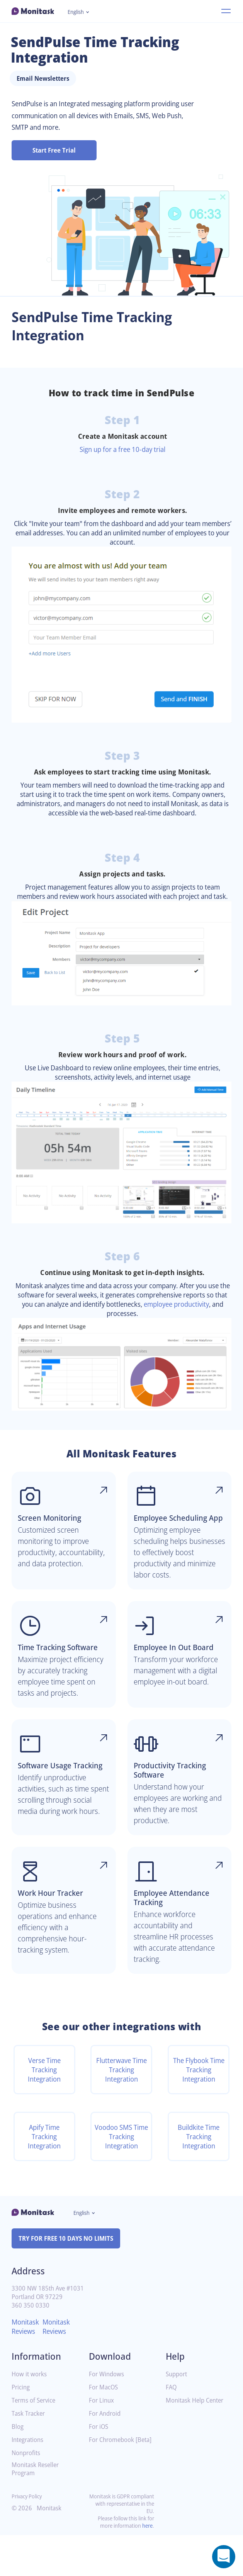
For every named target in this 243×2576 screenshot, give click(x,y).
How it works (30, 2415)
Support (177, 2415)
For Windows (107, 2415)
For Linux (102, 2441)
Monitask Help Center (197, 2441)
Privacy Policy (28, 2537)
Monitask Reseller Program (37, 2510)
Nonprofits (27, 2494)
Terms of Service (35, 2441)
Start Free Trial (54, 150)
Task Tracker (30, 2454)
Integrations (29, 2481)
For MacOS (104, 2428)
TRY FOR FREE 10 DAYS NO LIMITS (69, 2279)
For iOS (99, 2468)
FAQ (172, 2428)
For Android (106, 2454)
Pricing (21, 2428)
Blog (18, 2468)
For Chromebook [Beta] (113, 2484)
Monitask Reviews (26, 2367)
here (147, 2566)
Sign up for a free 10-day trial (122, 449)
